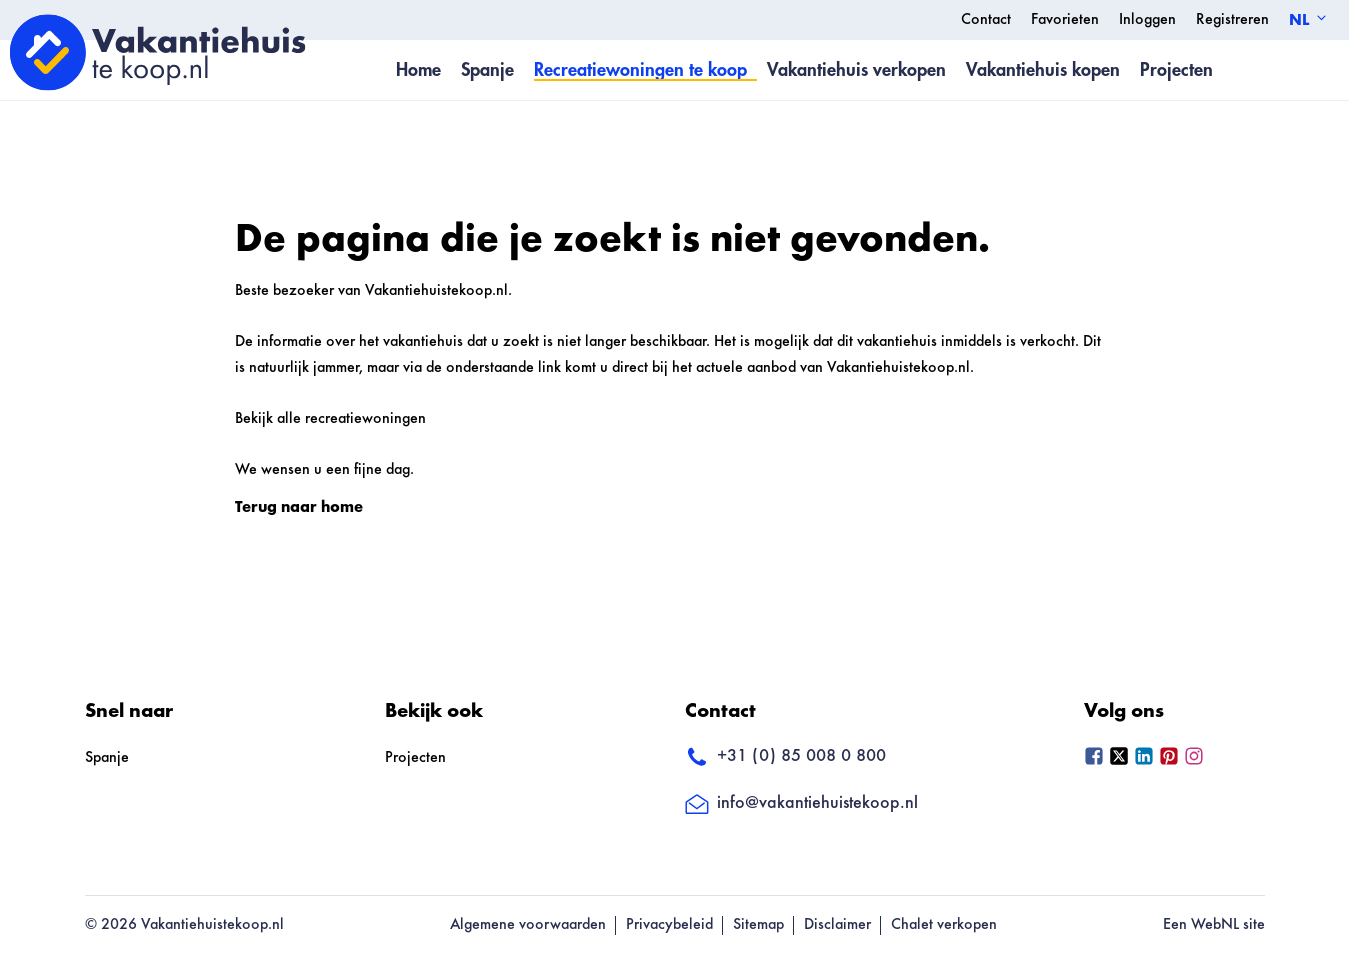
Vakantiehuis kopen (1043, 70)
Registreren (1232, 20)
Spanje (487, 70)
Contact (986, 20)
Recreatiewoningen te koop (640, 70)
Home (418, 70)
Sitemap (758, 925)
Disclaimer (837, 925)
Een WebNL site (1214, 925)
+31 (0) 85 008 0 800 (785, 757)
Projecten (1176, 70)
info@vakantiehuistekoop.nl (801, 804)
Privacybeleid (669, 925)
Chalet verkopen (944, 925)
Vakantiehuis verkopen (856, 70)
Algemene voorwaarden (528, 925)
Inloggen (1147, 20)
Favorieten (1065, 20)
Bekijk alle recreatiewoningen (330, 419)
